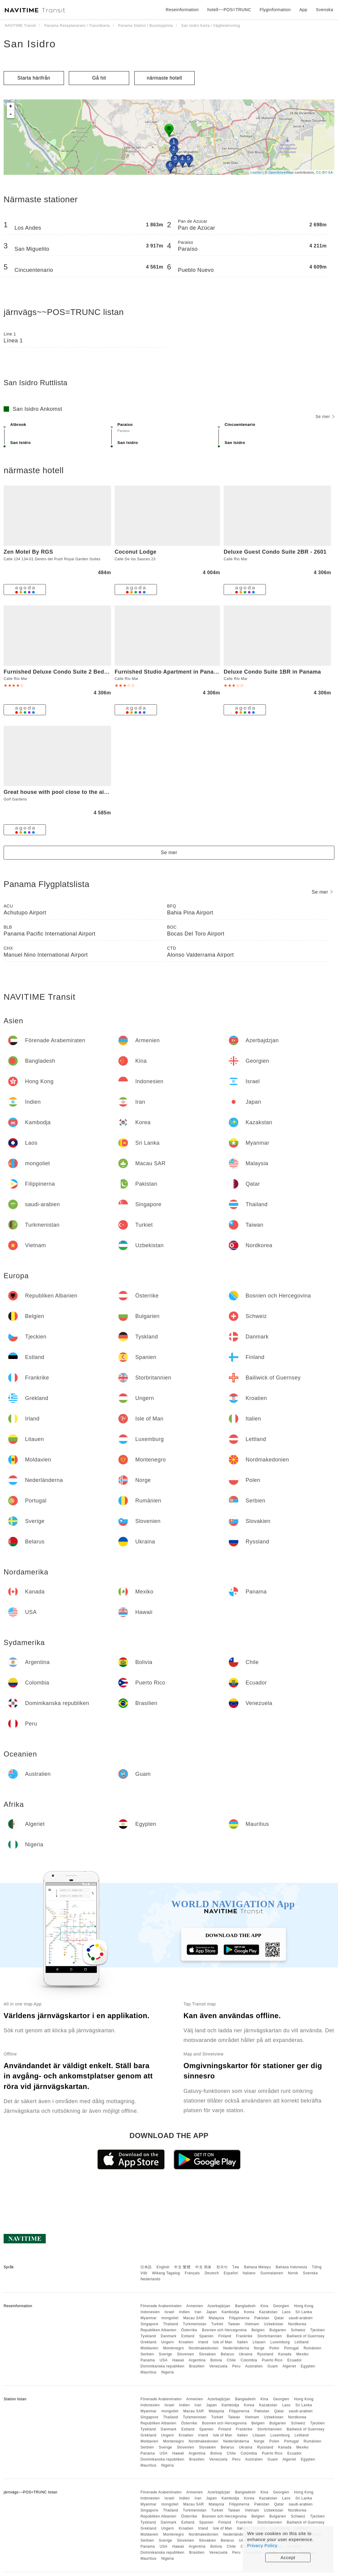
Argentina (197, 2360)
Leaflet (256, 172)
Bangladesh (245, 2306)
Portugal (291, 2348)
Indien (184, 2312)
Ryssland (265, 2354)
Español (231, 2273)
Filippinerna (239, 2318)
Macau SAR (193, 2318)
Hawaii (178, 2360)
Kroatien (186, 2342)
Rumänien (312, 2348)
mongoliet (170, 2318)
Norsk (293, 2273)
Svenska (310, 2273)
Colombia (249, 2360)
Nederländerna (236, 2348)
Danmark (169, 2336)
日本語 (146, 2267)
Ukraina (246, 2354)
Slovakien (207, 2354)
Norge (259, 2348)
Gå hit (99, 77)
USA (163, 2360)
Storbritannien (269, 2336)
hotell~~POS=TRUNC (229, 9)
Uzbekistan (273, 2324)
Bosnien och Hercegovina (224, 2330)
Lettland (302, 2342)
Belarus (227, 2354)
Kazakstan (268, 2312)
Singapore (149, 2324)
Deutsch (212, 2273)
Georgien (281, 2306)
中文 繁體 (182, 2267)
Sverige (165, 2354)
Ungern (167, 2342)
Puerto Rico (272, 2360)
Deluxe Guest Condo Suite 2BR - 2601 (275, 552)
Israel (169, 2312)
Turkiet (217, 2324)
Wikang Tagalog (166, 2273)
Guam (272, 2366)
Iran (198, 2312)
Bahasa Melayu (257, 2267)
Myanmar (148, 2318)
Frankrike (244, 2336)
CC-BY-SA (324, 172)
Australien (254, 2366)
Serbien (147, 2354)
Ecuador (294, 2360)
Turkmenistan (194, 2324)
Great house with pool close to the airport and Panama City (84, 792)
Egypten (308, 2366)
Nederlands (150, 2279)
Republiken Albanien (158, 2330)
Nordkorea (297, 2324)
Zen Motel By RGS (28, 552)
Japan (211, 2312)
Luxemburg (280, 2342)
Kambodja (230, 2312)
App (303, 9)
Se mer (324, 416)
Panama (147, 2360)
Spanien (206, 2336)
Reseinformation (182, 9)
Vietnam (252, 2324)
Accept (288, 2557)
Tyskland (148, 2336)
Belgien (258, 2330)
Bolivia (216, 2360)
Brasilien (197, 2366)
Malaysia (216, 2318)
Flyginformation (275, 9)
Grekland (148, 2342)
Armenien (194, 2306)
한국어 (222, 2267)
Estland (188, 2336)
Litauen (259, 2342)
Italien (242, 2342)
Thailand (170, 2324)
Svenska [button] (324, 9)
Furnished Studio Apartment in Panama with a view (184, 672)
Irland (203, 2342)
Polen (274, 2348)
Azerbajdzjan (219, 2306)
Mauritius (148, 2372)
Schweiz (298, 2330)
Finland (224, 2336)
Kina (264, 2306)
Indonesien (150, 2312)
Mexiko (302, 2354)
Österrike (189, 2330)
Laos (286, 2312)
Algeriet (289, 2366)
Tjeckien (317, 2330)
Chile (231, 2360)
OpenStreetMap (281, 172)
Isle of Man (222, 2342)
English (163, 2267)
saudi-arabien (301, 2318)
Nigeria (167, 2372)
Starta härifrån (34, 77)
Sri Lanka (303, 2312)
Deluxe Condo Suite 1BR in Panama (272, 672)
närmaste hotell (164, 77)
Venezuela (218, 2366)
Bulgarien (277, 2330)
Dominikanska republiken (162, 2366)
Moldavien (149, 2348)
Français (192, 2273)
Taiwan (234, 2324)
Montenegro (173, 2348)
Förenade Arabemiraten (161, 2306)
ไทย (235, 2267)
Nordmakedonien (203, 2348)
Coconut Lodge (135, 552)
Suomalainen (271, 2273)
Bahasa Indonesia (291, 2267)
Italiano (249, 2273)
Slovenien (185, 2354)
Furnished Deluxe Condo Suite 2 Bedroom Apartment (76, 672)
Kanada (285, 2354)
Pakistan (261, 2318)
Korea (249, 2312)
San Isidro (30, 43)
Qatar (279, 2318)
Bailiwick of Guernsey (305, 2336)
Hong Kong (304, 2306)
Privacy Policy (262, 2545)
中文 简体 (203, 2267)
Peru (236, 2366)
